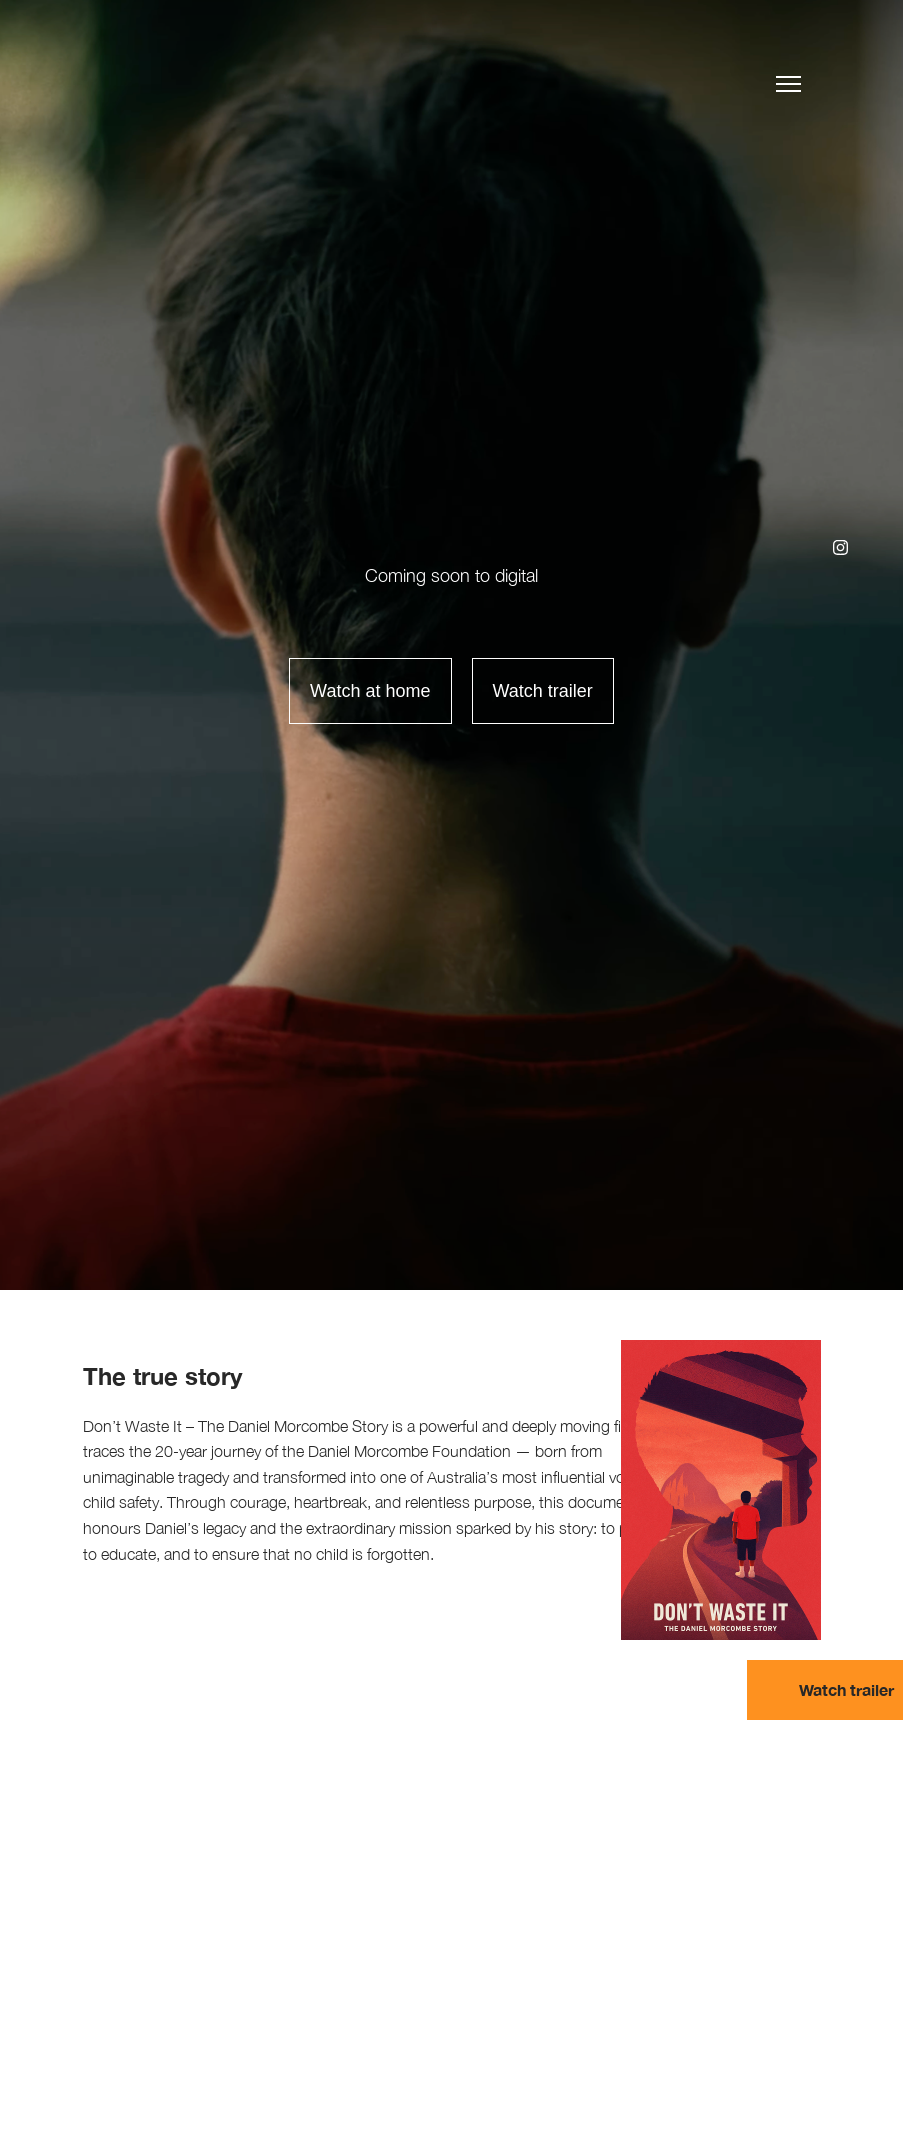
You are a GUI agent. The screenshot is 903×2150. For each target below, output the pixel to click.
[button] (788, 81)
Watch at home (370, 691)
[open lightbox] (533, 691)
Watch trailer (543, 691)
